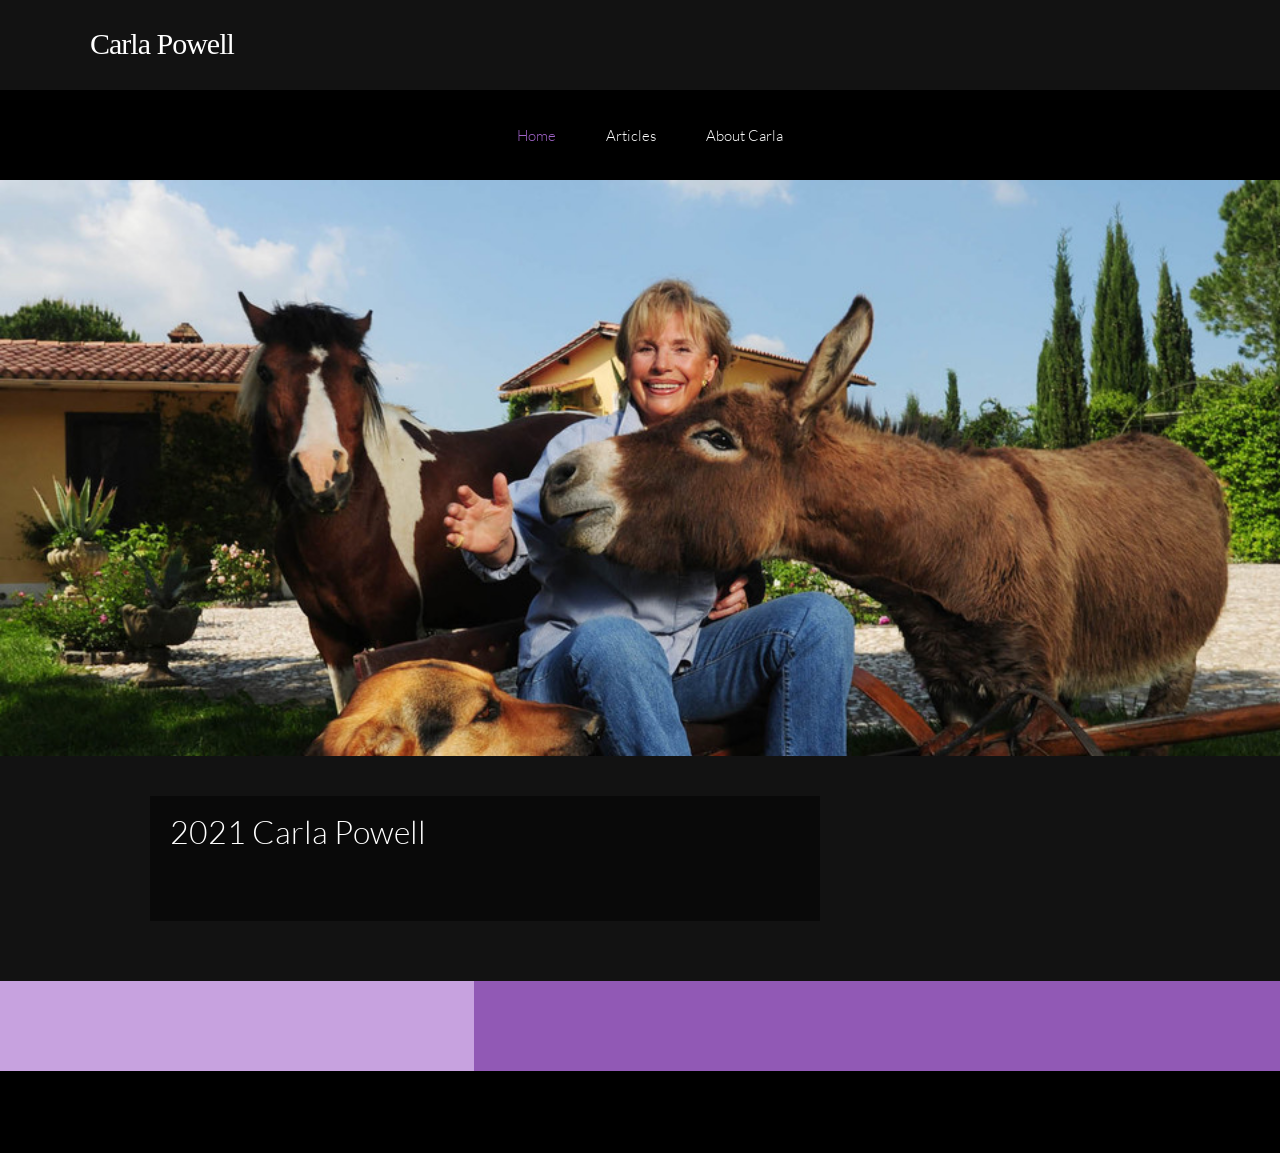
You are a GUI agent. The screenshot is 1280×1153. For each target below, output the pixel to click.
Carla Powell (162, 43)
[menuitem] (536, 145)
